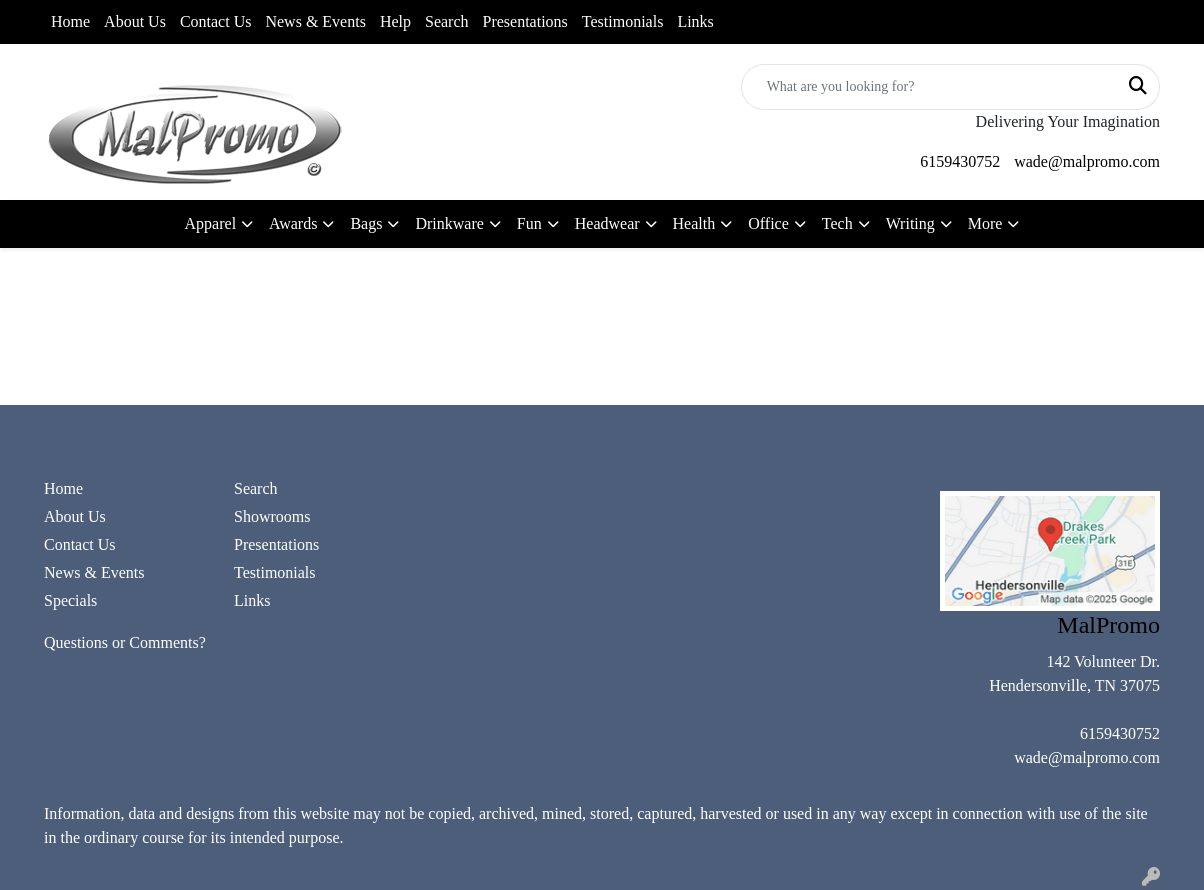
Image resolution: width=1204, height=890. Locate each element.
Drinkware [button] (449, 223)
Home (70, 21)
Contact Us (216, 21)
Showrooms (272, 516)
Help (395, 21)
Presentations (525, 21)
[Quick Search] (929, 87)
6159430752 (960, 161)
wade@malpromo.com (1087, 161)
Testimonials (623, 21)
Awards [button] (293, 223)
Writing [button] (910, 223)
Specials (70, 600)
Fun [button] (529, 223)
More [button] (985, 223)
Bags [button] (366, 223)
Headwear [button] (607, 223)
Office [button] (768, 223)
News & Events (315, 21)
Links (695, 21)
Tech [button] (837, 223)
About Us (135, 21)
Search (447, 21)
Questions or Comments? (125, 642)
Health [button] (694, 223)
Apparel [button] (211, 223)
